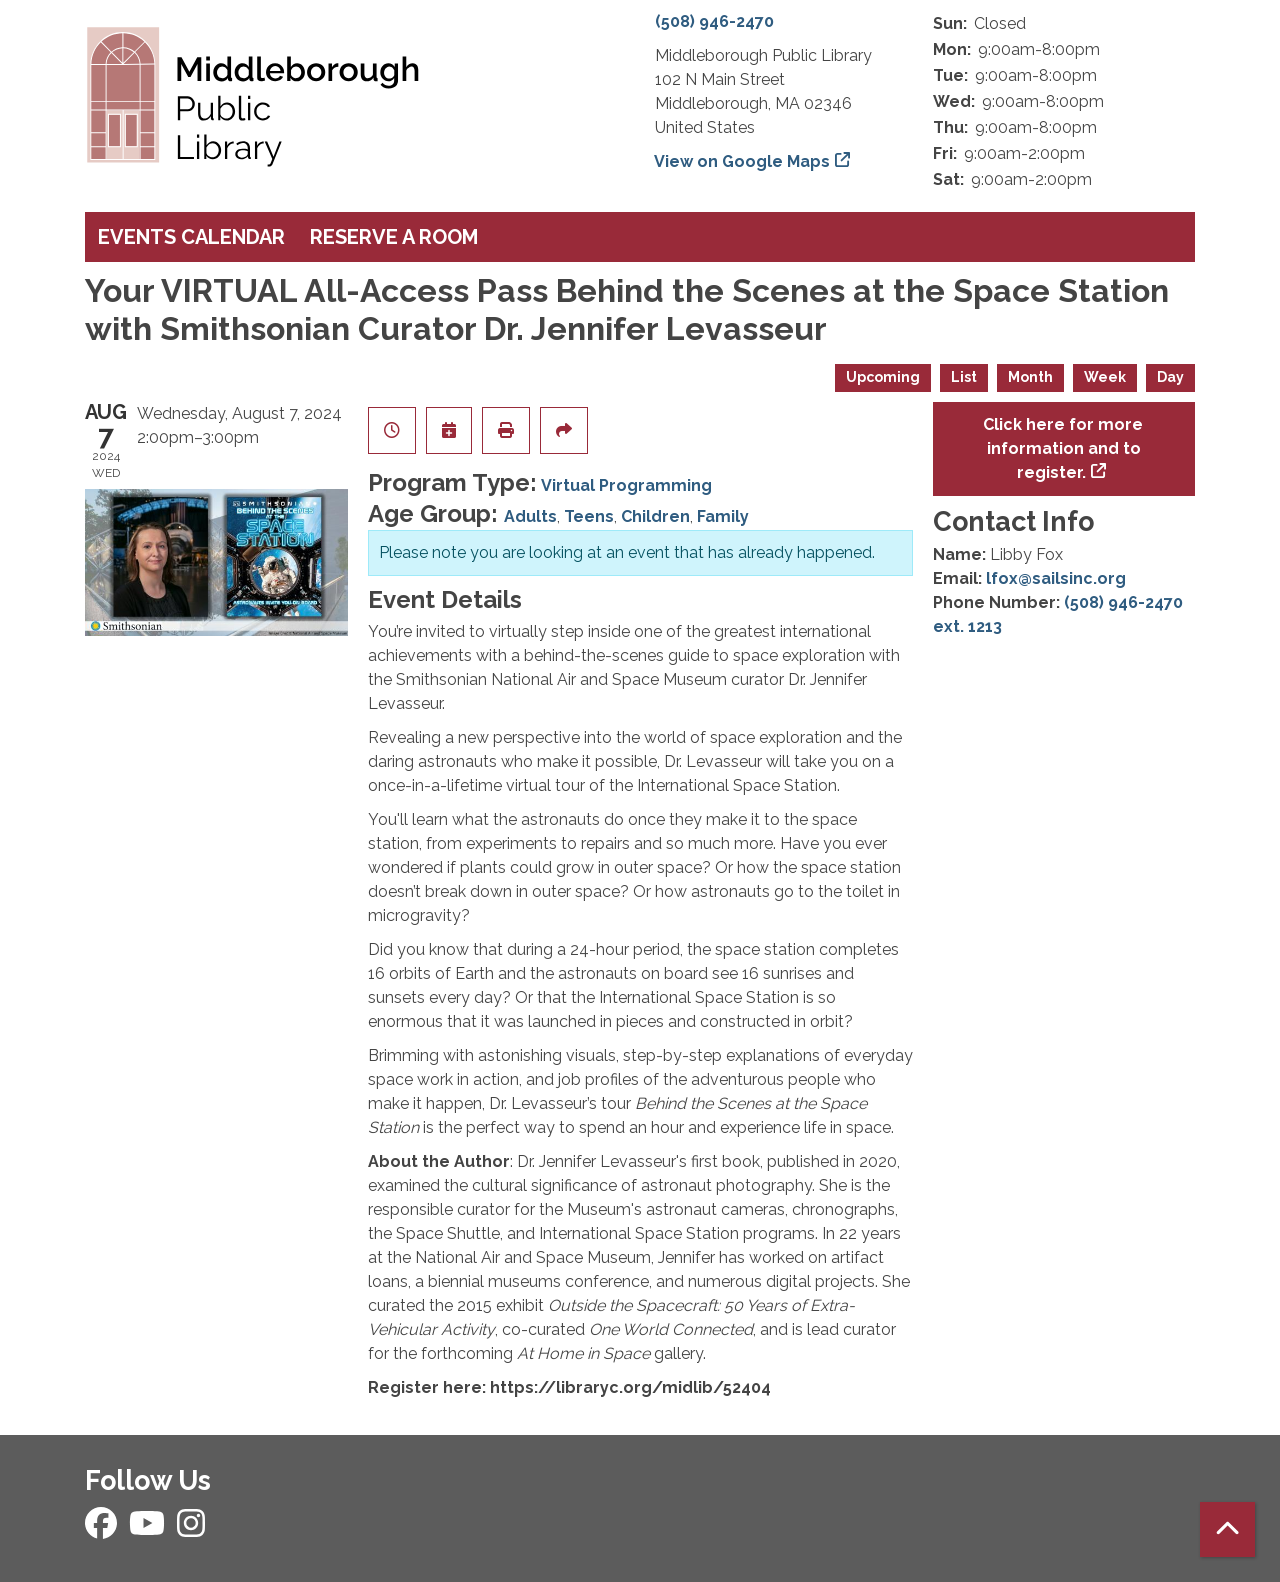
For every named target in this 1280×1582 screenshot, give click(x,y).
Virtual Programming (626, 485)
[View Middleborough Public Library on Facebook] (103, 1529)
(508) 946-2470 (714, 21)
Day (1170, 377)
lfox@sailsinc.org (1056, 578)
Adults (530, 516)
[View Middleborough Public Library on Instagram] (191, 1529)
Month (1030, 377)
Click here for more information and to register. (1063, 448)
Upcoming (883, 377)
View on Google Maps (742, 161)
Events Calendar (191, 237)
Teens (589, 516)
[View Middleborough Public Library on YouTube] (149, 1529)
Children (655, 516)
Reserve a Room (394, 237)
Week (1105, 377)
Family (723, 516)
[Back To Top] (1227, 1529)
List (964, 377)
